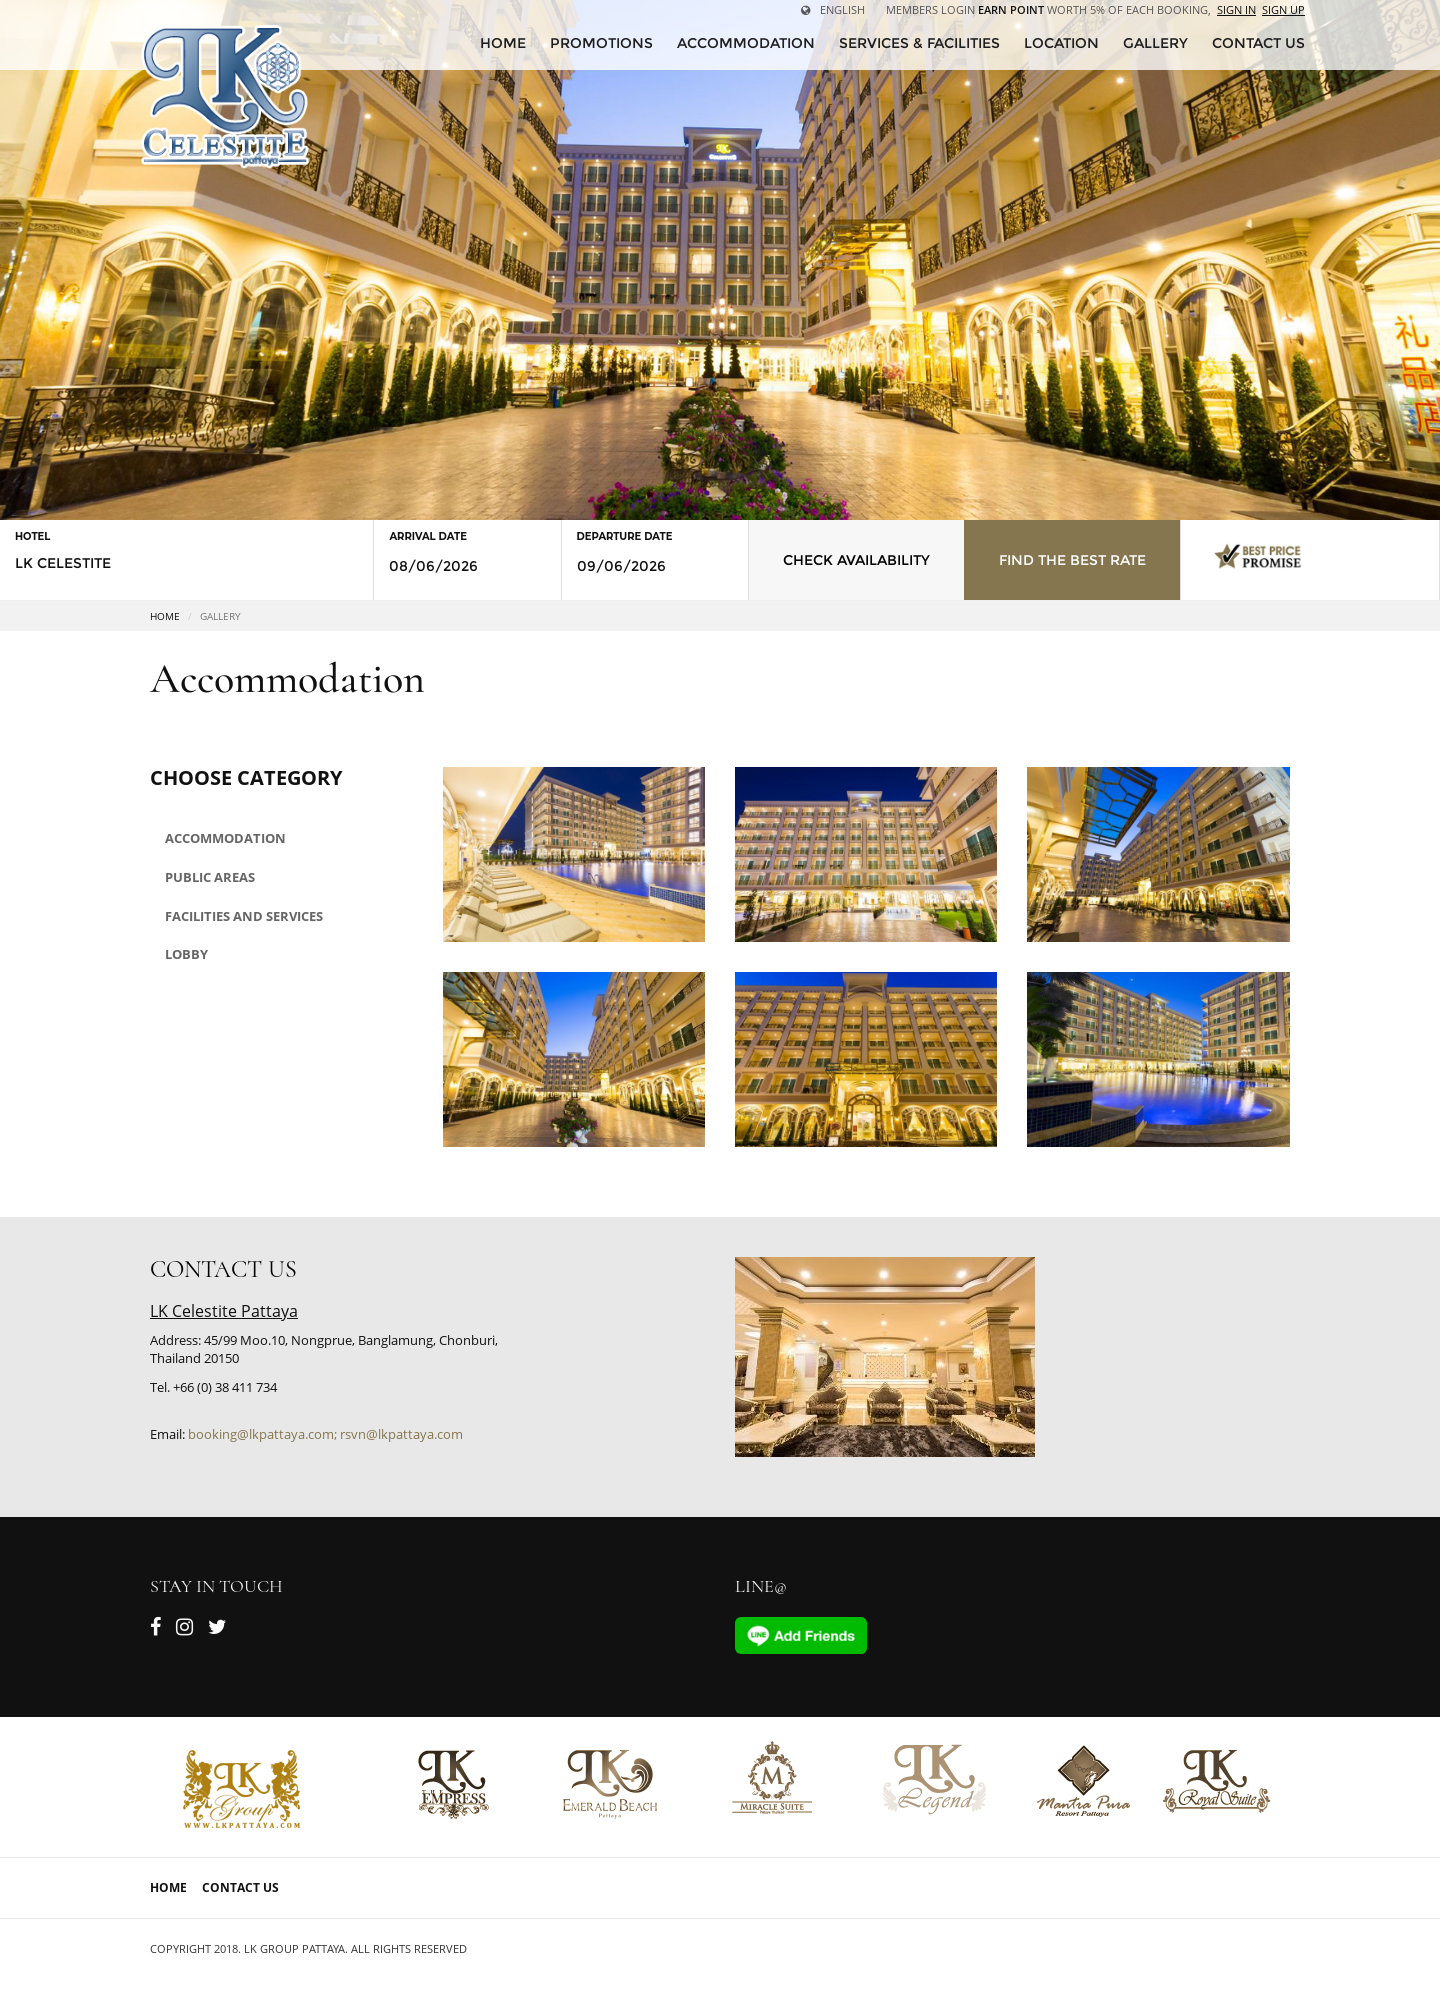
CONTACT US (1258, 43)
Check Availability (856, 560)
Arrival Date (427, 536)
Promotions (601, 43)
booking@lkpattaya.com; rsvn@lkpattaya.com (325, 1434)
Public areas (210, 877)
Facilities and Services (244, 916)
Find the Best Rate (1072, 560)
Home (165, 616)
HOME (503, 43)
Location (1061, 43)
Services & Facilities (919, 43)
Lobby (186, 954)
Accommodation (746, 43)
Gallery (1155, 43)
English (833, 9)
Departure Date (625, 536)
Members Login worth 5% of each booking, (1048, 9)
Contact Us (240, 1887)
